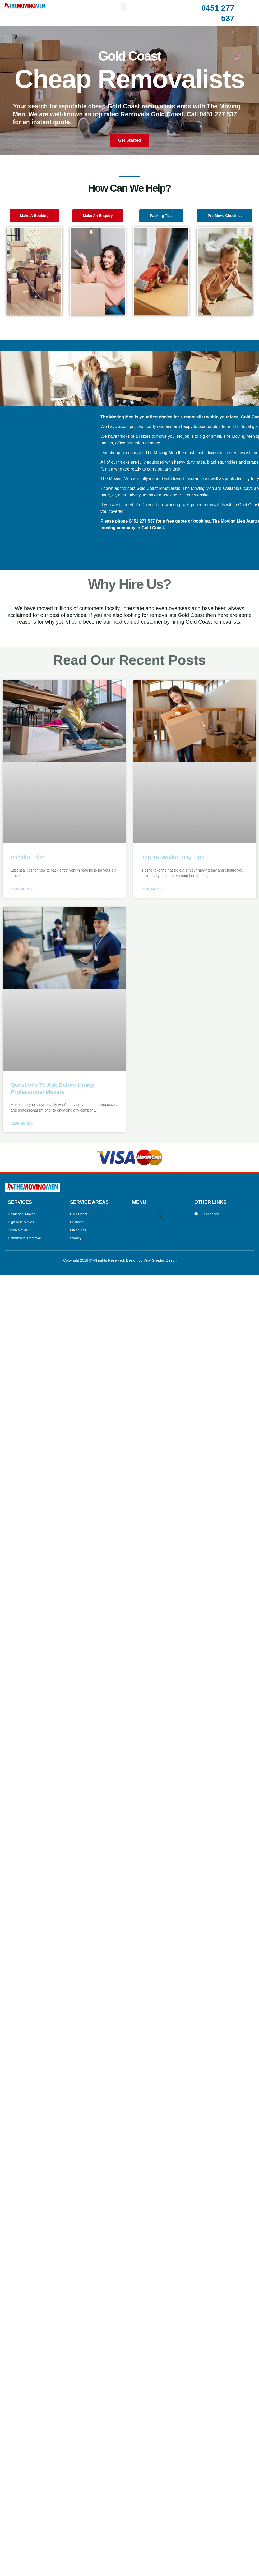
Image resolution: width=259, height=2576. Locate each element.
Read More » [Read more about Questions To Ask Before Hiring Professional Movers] (22, 1123)
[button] (123, 7)
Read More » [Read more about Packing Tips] (22, 889)
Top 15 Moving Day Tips (172, 857)
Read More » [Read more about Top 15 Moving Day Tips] (152, 889)
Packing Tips (28, 857)
